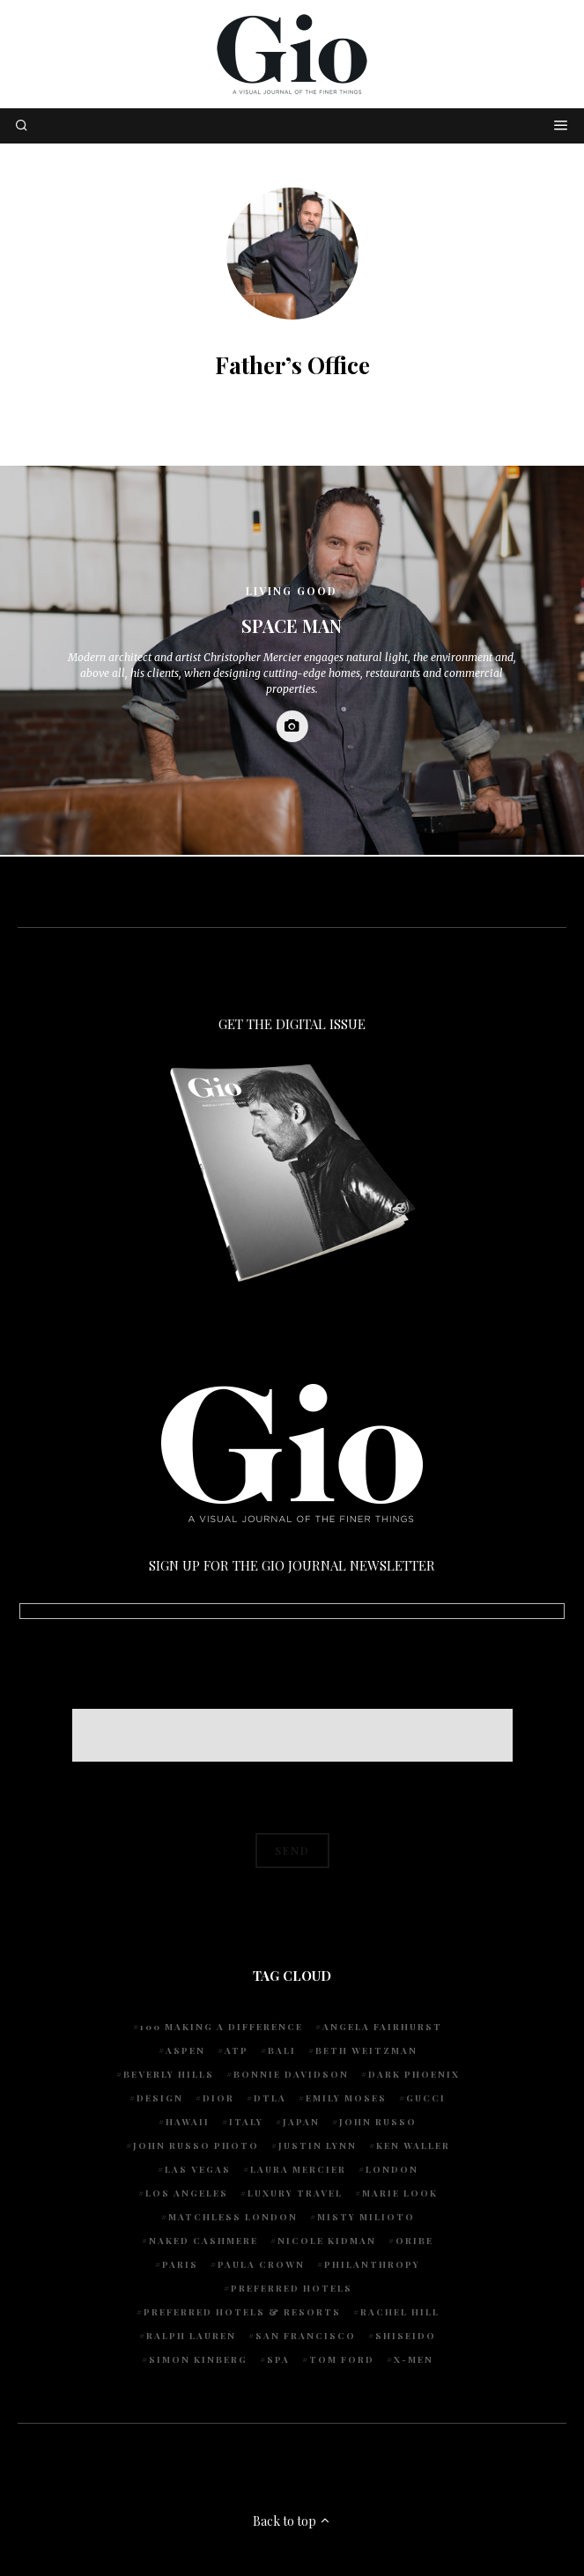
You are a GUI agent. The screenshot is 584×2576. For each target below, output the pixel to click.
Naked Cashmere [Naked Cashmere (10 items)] (203, 2240)
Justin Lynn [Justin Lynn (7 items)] (317, 2145)
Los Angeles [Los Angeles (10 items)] (186, 2193)
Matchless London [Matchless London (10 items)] (233, 2217)
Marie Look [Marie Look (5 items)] (400, 2193)
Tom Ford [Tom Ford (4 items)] (341, 2359)
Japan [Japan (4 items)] (301, 2122)
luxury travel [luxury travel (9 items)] (295, 2193)
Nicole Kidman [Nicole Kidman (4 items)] (326, 2240)
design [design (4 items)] (160, 2098)
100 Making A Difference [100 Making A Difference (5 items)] (221, 2026)
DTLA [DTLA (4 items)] (270, 2098)
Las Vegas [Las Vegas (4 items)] (198, 2169)
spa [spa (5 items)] (278, 2359)
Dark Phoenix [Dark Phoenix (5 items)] (414, 2074)
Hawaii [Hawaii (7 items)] (188, 2122)
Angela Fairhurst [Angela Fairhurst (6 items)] (382, 2026)
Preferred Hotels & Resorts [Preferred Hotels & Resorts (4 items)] (242, 2312)
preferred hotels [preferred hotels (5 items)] (291, 2288)
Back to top (292, 2521)
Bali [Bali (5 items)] (282, 2050)
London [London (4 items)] (392, 2169)
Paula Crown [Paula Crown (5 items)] (261, 2264)
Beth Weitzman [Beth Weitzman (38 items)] (366, 2050)
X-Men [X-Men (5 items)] (413, 2359)
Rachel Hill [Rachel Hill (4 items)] (400, 2312)
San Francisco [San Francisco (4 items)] (305, 2335)
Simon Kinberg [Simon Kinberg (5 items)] (198, 2359)
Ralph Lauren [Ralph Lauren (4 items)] (191, 2335)
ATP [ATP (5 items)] (236, 2050)
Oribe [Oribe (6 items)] (414, 2240)
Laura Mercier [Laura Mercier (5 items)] (298, 2169)
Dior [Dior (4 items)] (218, 2098)
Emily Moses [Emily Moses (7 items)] (346, 2098)
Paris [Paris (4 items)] (180, 2264)
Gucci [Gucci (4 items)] (426, 2098)
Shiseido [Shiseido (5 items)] (405, 2335)
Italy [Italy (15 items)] (246, 2122)
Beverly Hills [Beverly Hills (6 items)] (168, 2074)
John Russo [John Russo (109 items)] (378, 2122)
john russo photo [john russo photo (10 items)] (196, 2145)
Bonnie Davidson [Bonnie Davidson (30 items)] (291, 2074)
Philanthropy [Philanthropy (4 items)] (372, 2264)
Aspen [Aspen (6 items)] (185, 2050)
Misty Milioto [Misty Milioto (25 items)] (366, 2217)
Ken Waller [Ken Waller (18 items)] (413, 2145)
